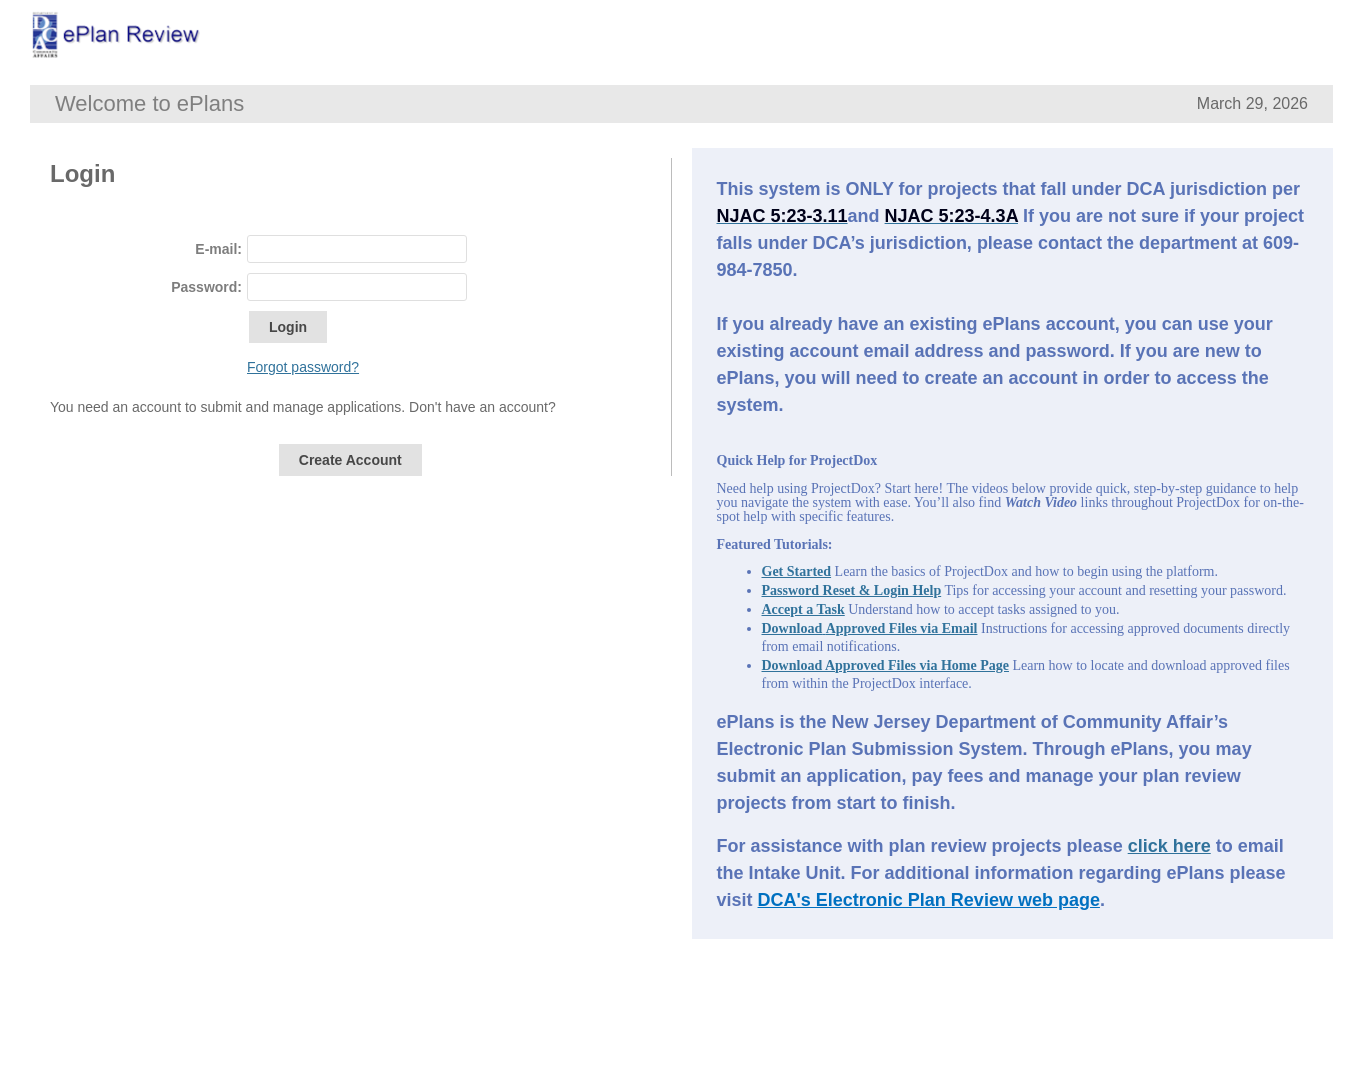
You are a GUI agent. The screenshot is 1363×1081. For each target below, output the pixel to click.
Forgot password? (303, 367)
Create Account (350, 460)
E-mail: (218, 249)
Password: (206, 287)
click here (1169, 846)
